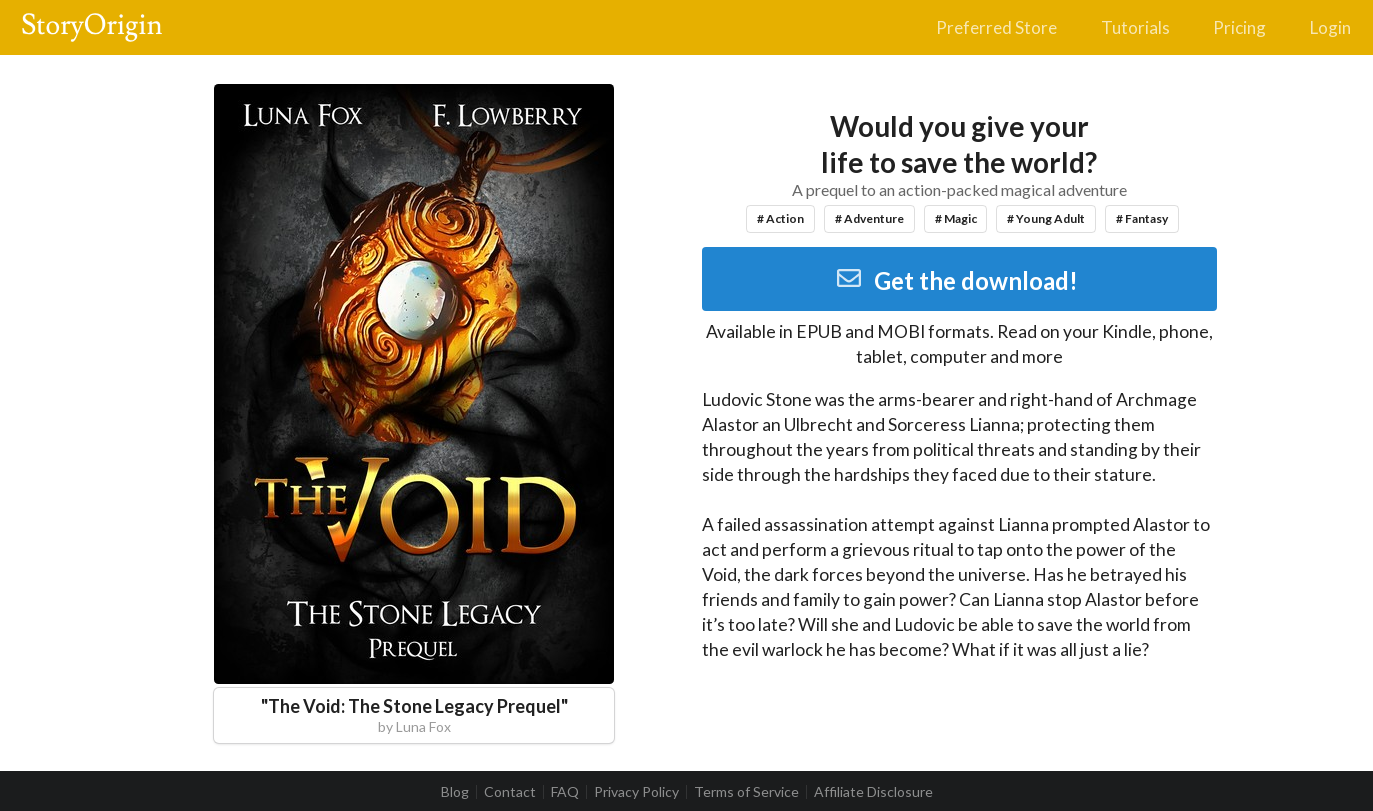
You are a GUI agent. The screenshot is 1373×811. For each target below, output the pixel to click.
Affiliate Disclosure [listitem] (873, 792)
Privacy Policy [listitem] (636, 792)
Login (1330, 27)
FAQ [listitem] (565, 792)
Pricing (1239, 27)
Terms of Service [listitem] (746, 792)
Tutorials (1135, 27)
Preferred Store (996, 27)
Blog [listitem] (455, 792)
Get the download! (956, 280)
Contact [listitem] (510, 792)
